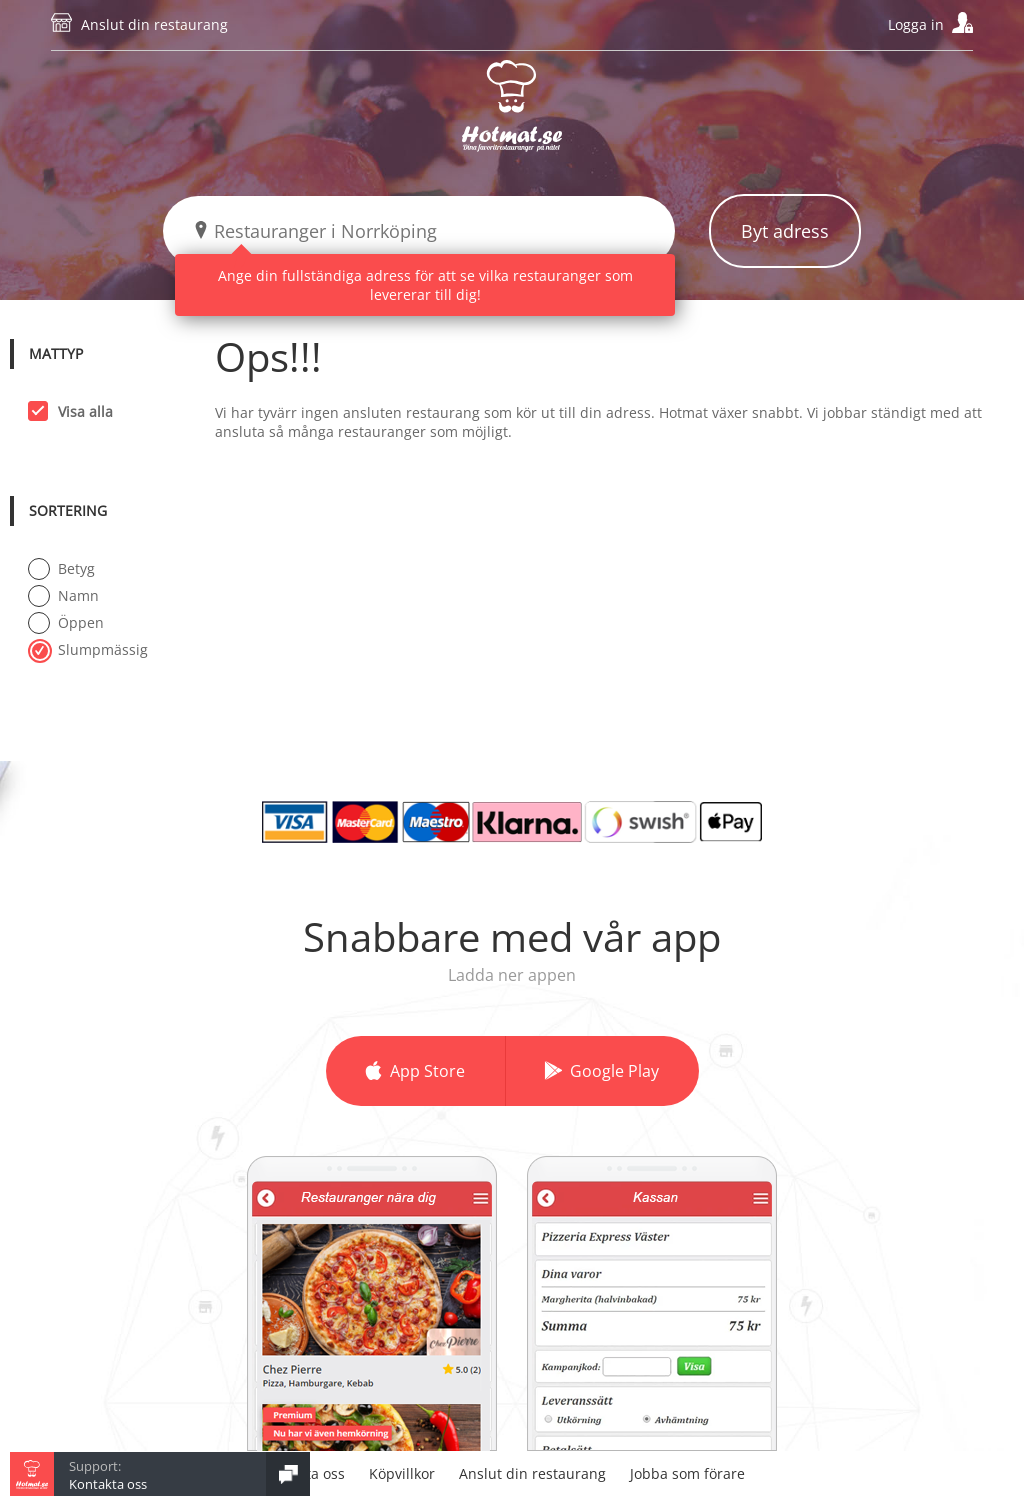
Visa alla (79, 411)
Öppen (66, 622)
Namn (63, 595)
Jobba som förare (687, 1473)
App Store (427, 1071)
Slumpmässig (88, 649)
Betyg (61, 568)
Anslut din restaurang (154, 24)
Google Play (614, 1071)
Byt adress (785, 231)
